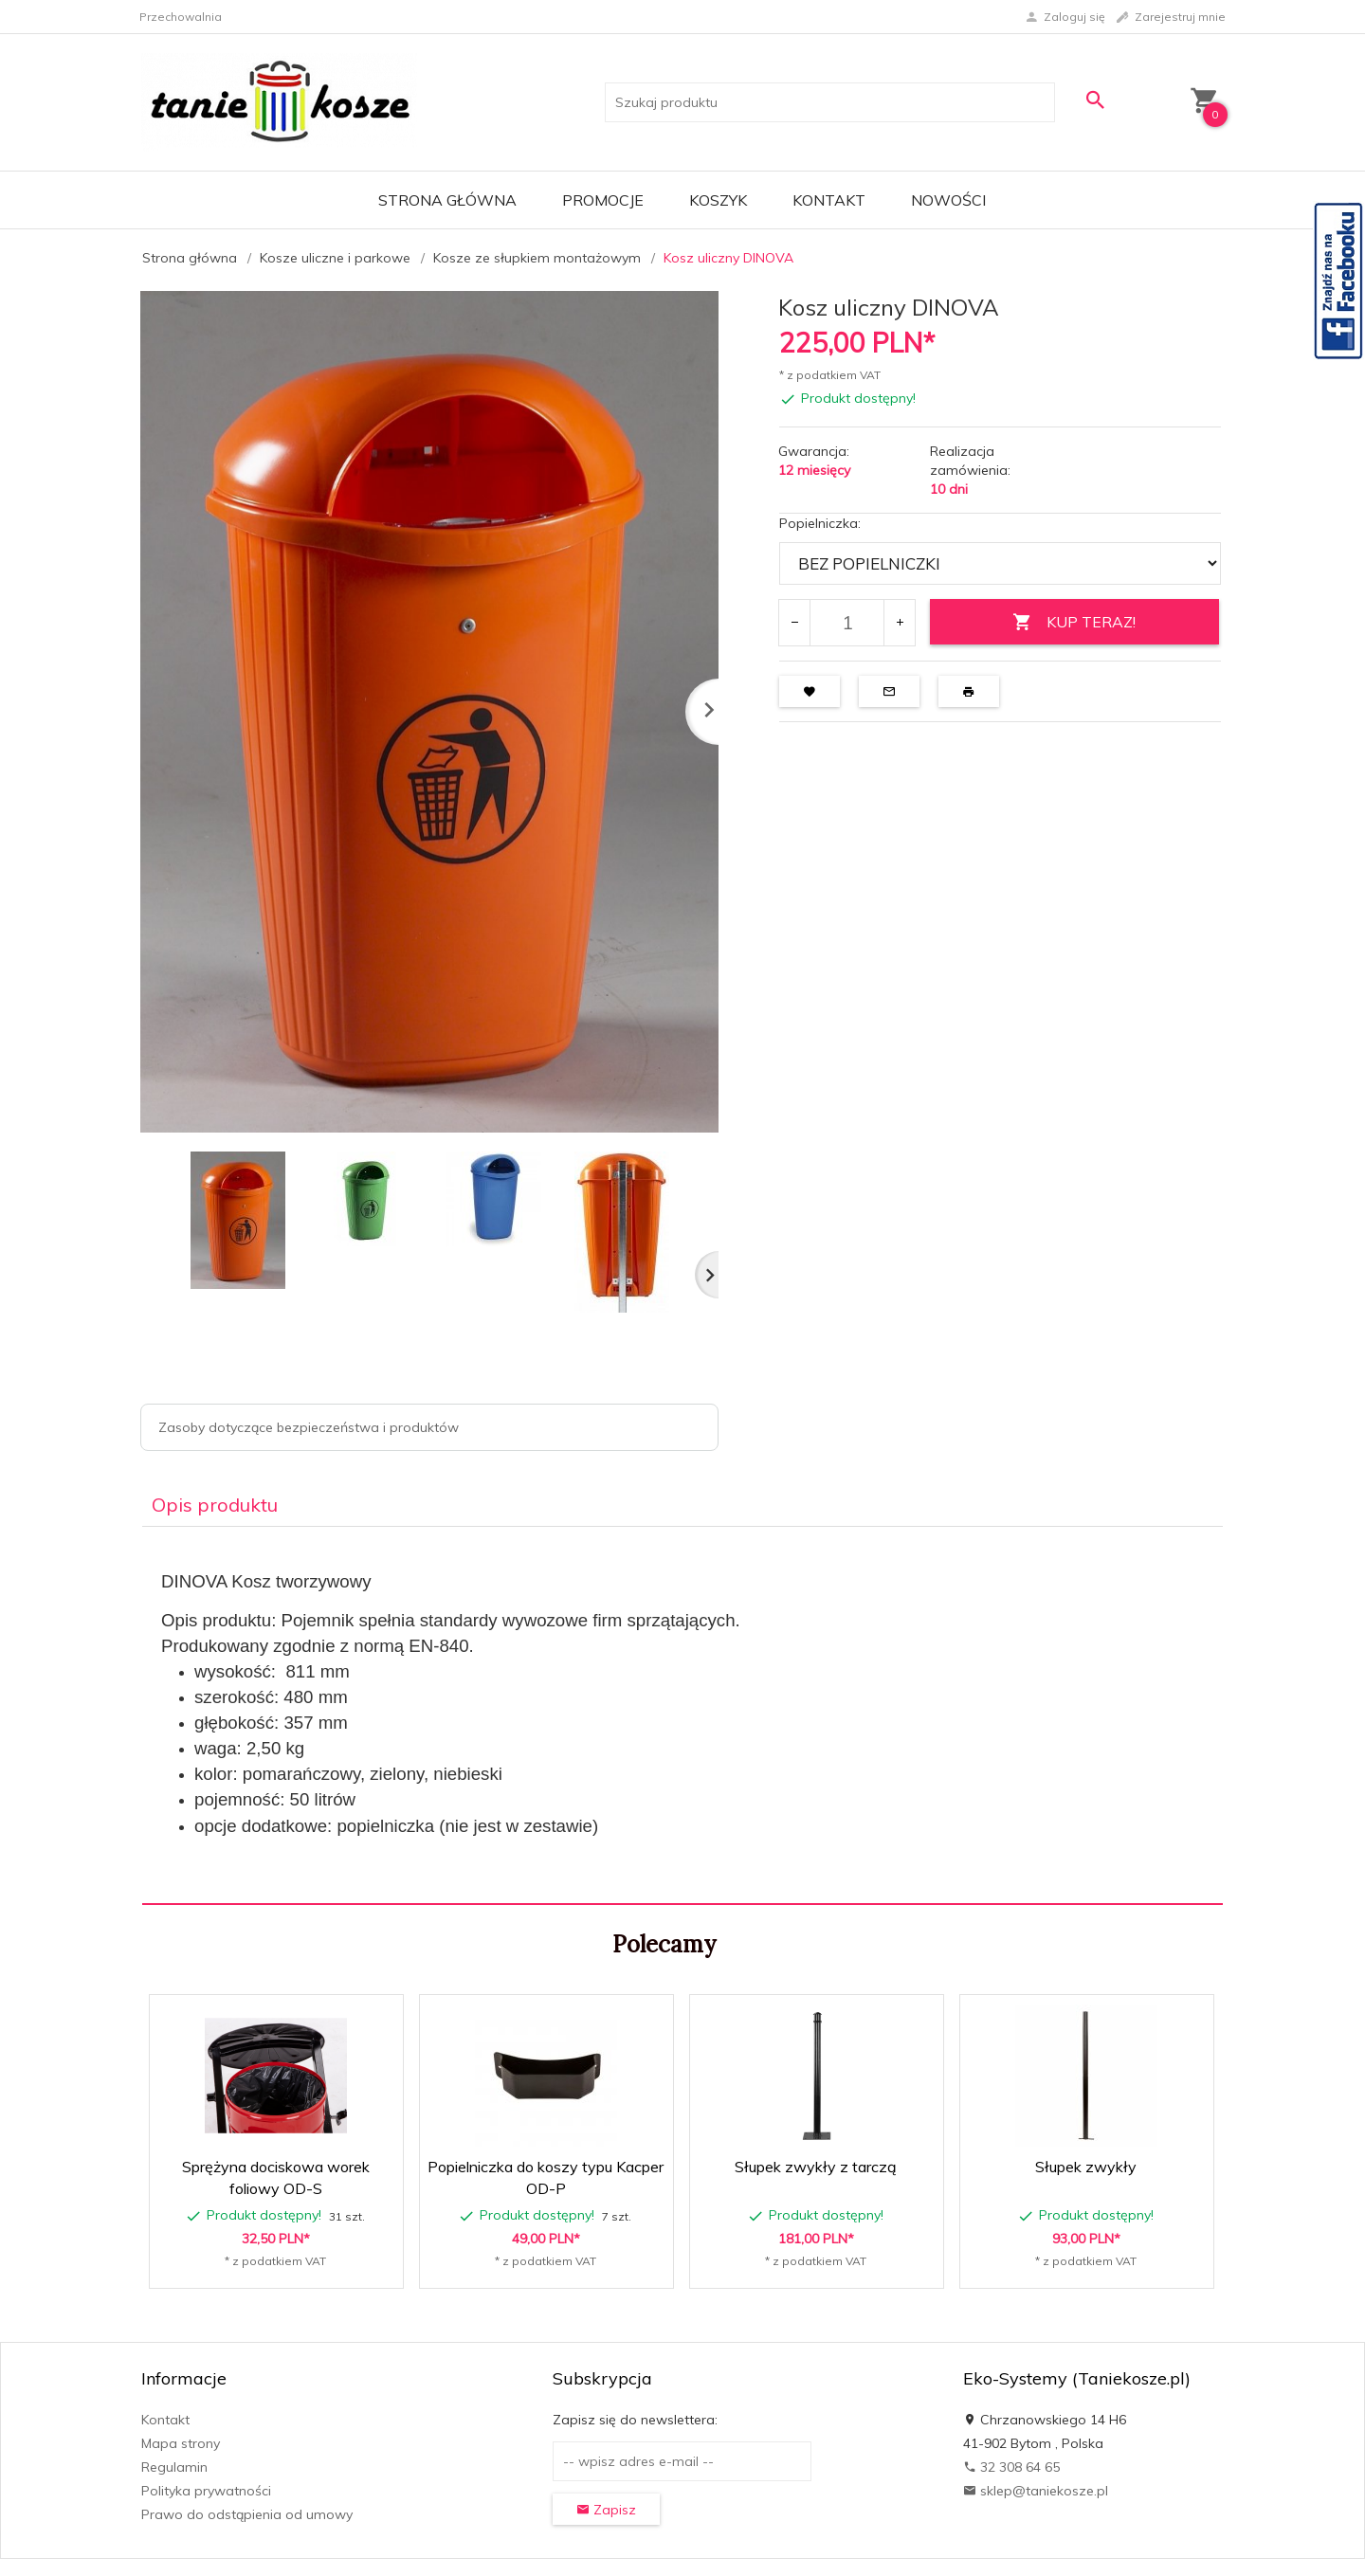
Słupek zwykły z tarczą (816, 2166)
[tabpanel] (682, 1715)
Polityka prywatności (206, 2490)
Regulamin (174, 2467)
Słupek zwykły (1086, 2166)
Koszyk (718, 199)
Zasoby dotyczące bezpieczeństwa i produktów (308, 1427)
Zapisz (606, 2509)
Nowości (948, 199)
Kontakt (828, 199)
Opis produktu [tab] (215, 1504)
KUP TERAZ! (1074, 622)
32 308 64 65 (1011, 2467)
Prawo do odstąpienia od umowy (247, 2514)
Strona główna (447, 199)
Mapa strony (180, 2443)
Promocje (603, 199)
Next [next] (707, 1274)
